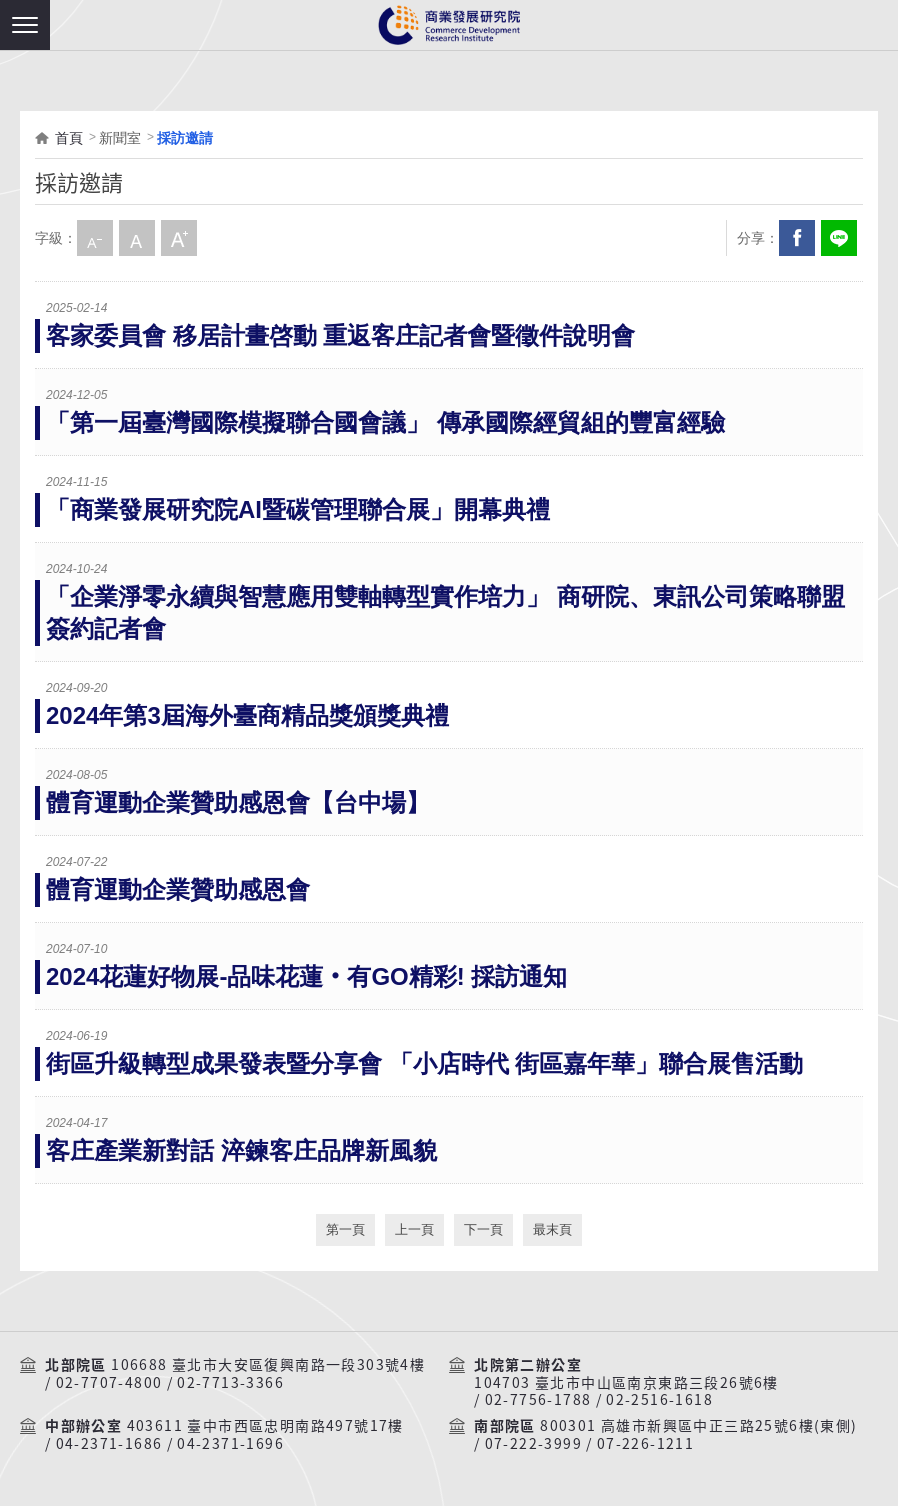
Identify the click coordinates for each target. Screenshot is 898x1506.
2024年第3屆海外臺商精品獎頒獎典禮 (247, 715)
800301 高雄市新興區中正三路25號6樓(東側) (698, 1426)
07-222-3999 (533, 1444)
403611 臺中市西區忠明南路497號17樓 (265, 1426)
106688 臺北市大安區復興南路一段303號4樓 (268, 1365)
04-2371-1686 (109, 1444)
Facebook (797, 238)
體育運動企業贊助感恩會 (178, 889)
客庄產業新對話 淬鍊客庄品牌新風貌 (241, 1150)
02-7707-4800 (109, 1383)
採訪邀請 (185, 138)
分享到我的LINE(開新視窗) (839, 238)
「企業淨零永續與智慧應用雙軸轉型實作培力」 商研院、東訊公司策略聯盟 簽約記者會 (445, 612)
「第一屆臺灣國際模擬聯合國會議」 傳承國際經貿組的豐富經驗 (385, 422)
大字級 (179, 238)
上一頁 (414, 1229)
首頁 (69, 138)
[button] (25, 25)
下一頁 (483, 1229)
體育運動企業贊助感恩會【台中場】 (238, 802)
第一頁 (345, 1229)
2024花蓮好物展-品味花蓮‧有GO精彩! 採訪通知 (306, 976)
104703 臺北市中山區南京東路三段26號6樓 (626, 1383)
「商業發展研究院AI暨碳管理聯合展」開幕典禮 (298, 509)
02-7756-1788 (538, 1400)
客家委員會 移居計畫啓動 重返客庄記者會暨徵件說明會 (340, 335)
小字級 (95, 238)
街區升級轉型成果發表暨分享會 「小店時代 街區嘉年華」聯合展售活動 (424, 1063)
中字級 (137, 238)
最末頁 (552, 1229)
